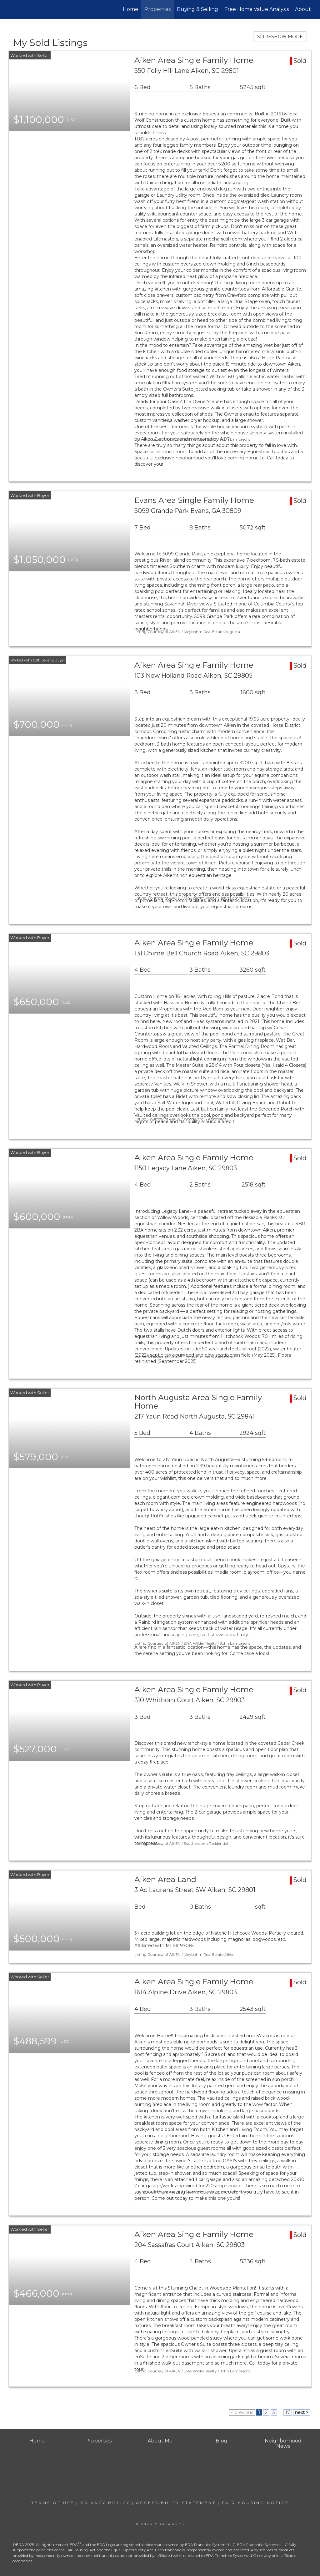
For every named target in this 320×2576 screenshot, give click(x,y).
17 (287, 2412)
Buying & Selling (197, 9)
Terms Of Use (52, 2502)
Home (130, 9)
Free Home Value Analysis (256, 9)
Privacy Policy (105, 2502)
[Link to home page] (11, 9)
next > (301, 2412)
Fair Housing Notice (255, 2502)
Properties (157, 9)
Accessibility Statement (176, 2502)
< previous (242, 2412)
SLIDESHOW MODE (280, 36)
